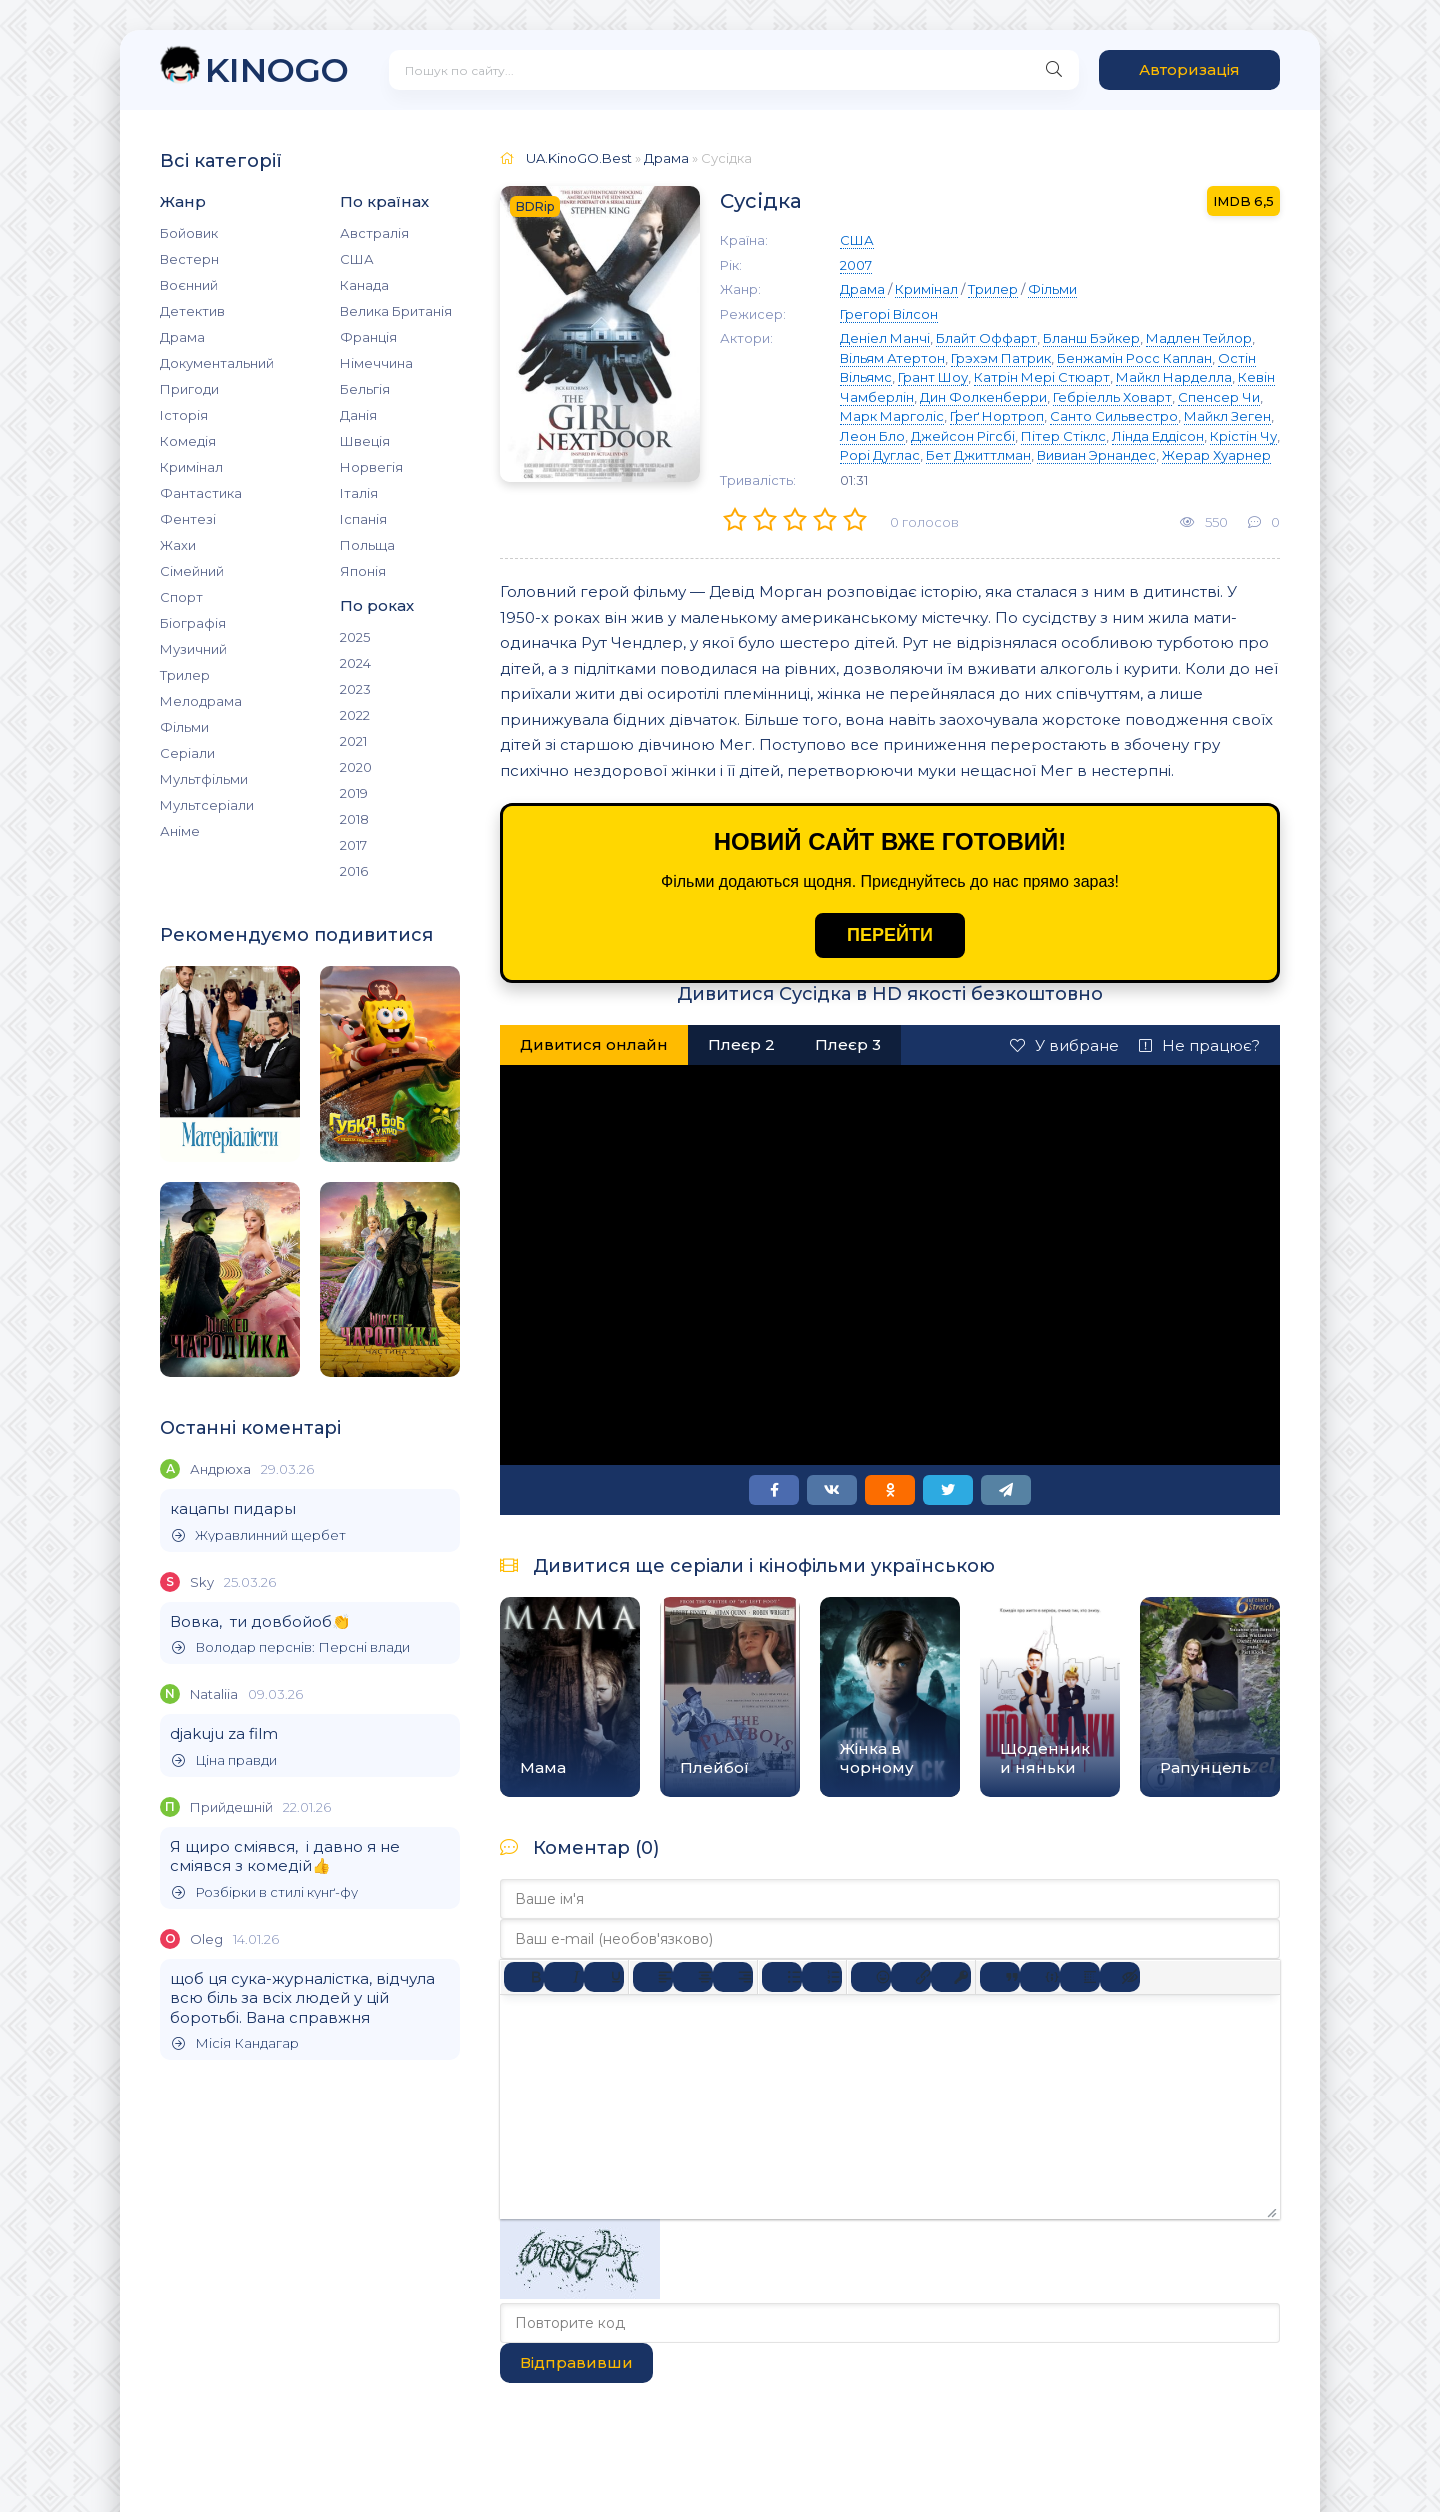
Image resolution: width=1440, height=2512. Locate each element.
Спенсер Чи (1219, 397)
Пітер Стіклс (1063, 436)
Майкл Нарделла (1174, 377)
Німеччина (376, 363)
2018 (354, 819)
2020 (356, 767)
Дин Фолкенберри (983, 397)
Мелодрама (201, 701)
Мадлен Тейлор (1199, 338)
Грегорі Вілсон (889, 314)
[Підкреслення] (604, 1977)
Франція (368, 337)
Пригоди (189, 389)
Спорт (181, 597)
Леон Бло (872, 436)
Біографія (193, 623)
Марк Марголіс (892, 416)
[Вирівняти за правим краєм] (733, 1977)
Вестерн (189, 259)
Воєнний (189, 285)
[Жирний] (524, 1977)
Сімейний (192, 571)
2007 (856, 265)
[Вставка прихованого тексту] (1120, 1977)
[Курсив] (564, 1977)
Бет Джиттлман (978, 455)
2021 (353, 741)
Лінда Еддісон (1158, 436)
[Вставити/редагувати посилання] (911, 1977)
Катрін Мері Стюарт (1042, 377)
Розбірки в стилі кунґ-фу (265, 1892)
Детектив (192, 311)
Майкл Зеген (1227, 416)
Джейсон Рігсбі (963, 436)
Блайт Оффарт (986, 338)
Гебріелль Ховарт (1112, 397)
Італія (359, 493)
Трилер (185, 675)
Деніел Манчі (885, 338)
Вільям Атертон (892, 358)
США (357, 259)
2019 (354, 793)
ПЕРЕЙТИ (890, 935)
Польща (367, 545)
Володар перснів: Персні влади (291, 1647)
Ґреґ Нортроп (997, 416)
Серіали (187, 753)
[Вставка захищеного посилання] (951, 1977)
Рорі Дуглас (880, 455)
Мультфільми (204, 779)
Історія (184, 415)
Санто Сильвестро (1114, 416)
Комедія (188, 441)
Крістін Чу (1243, 436)
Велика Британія (396, 311)
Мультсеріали (207, 805)
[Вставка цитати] (1000, 1977)
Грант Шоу (933, 377)
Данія (358, 415)
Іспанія (363, 519)
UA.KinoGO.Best (579, 158)
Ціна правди (224, 1760)
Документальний (217, 363)
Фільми (184, 727)
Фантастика (201, 493)
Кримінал (191, 467)
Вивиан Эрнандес (1096, 455)
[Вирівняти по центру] (693, 1977)
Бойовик (189, 233)
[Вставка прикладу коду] (1040, 1977)
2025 (355, 637)
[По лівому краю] (653, 1977)
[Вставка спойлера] (1080, 1977)
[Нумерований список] (822, 1977)
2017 (353, 845)
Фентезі (188, 519)
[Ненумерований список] (782, 1977)
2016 (354, 871)
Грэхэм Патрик (1001, 358)
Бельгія (365, 389)
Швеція (365, 441)
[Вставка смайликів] (871, 1977)
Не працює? (1199, 1045)
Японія (363, 571)
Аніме (180, 831)
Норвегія (371, 467)
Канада (364, 285)
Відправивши (576, 2362)
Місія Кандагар (235, 2043)
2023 (355, 689)
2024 (355, 663)
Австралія (374, 233)
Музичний (193, 649)
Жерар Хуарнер (1216, 455)
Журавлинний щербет (259, 1535)
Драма (182, 337)
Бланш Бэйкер (1091, 338)
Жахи (178, 545)
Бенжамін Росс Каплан (1134, 358)
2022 (355, 715)
